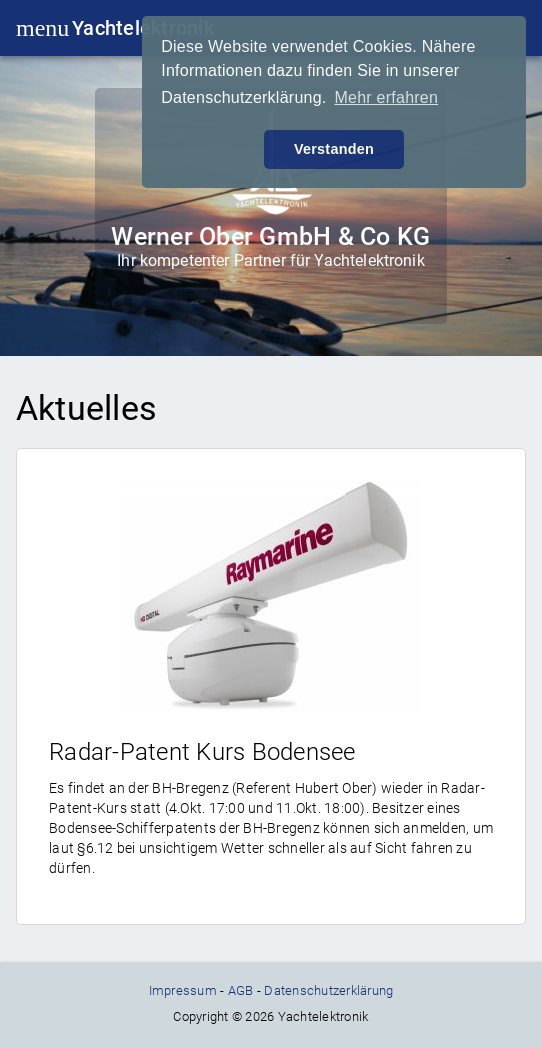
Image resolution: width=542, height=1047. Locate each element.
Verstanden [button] (334, 149)
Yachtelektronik (143, 28)
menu (34, 28)
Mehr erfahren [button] (386, 97)
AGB (241, 990)
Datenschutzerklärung (328, 990)
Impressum (183, 990)
